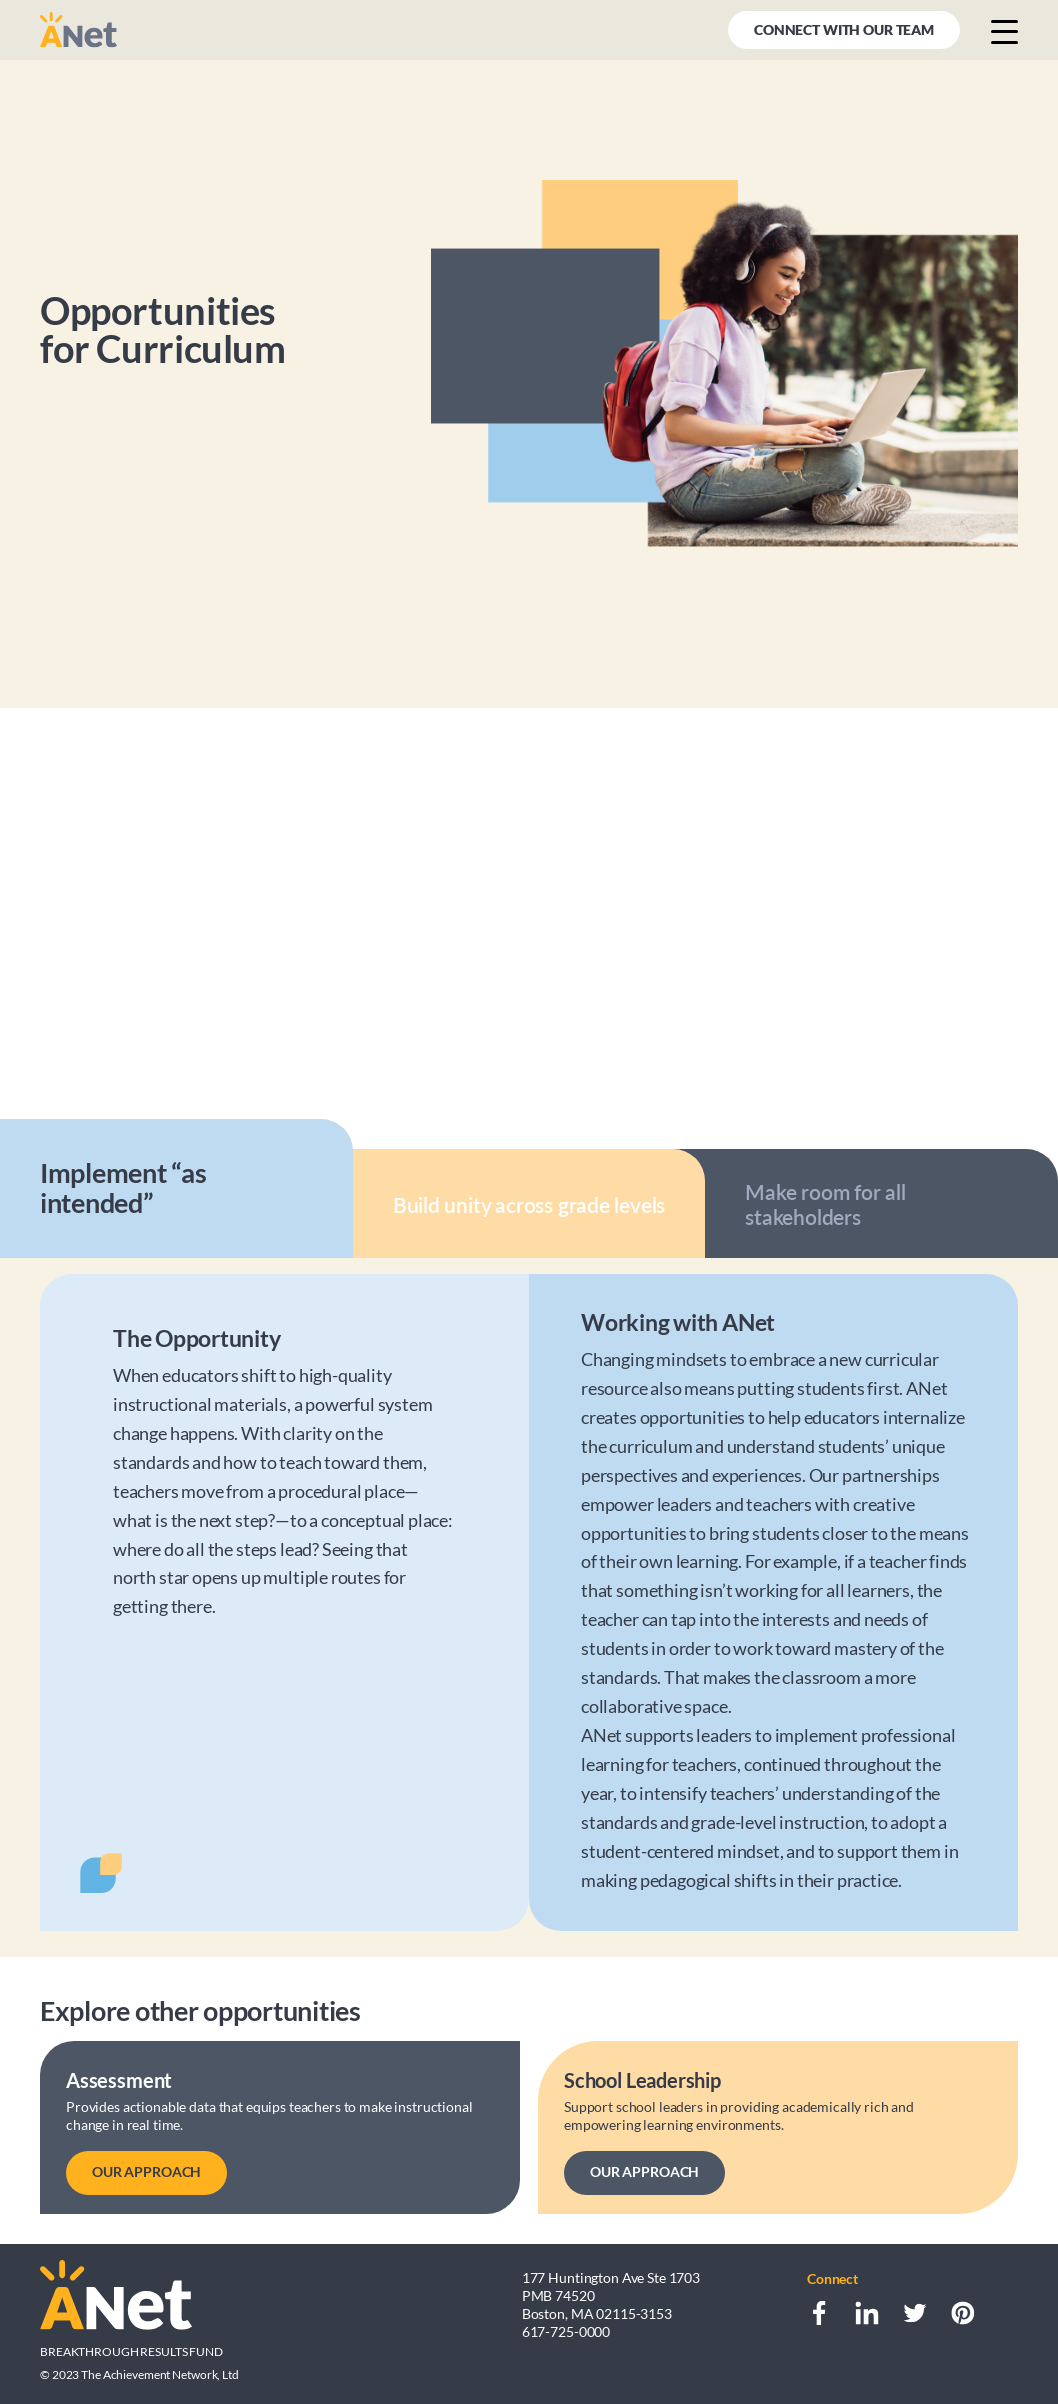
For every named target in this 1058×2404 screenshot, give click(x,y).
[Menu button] (1004, 30)
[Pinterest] (963, 2313)
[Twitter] (915, 2313)
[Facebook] (819, 2313)
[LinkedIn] (867, 2313)
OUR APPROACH (146, 2172)
